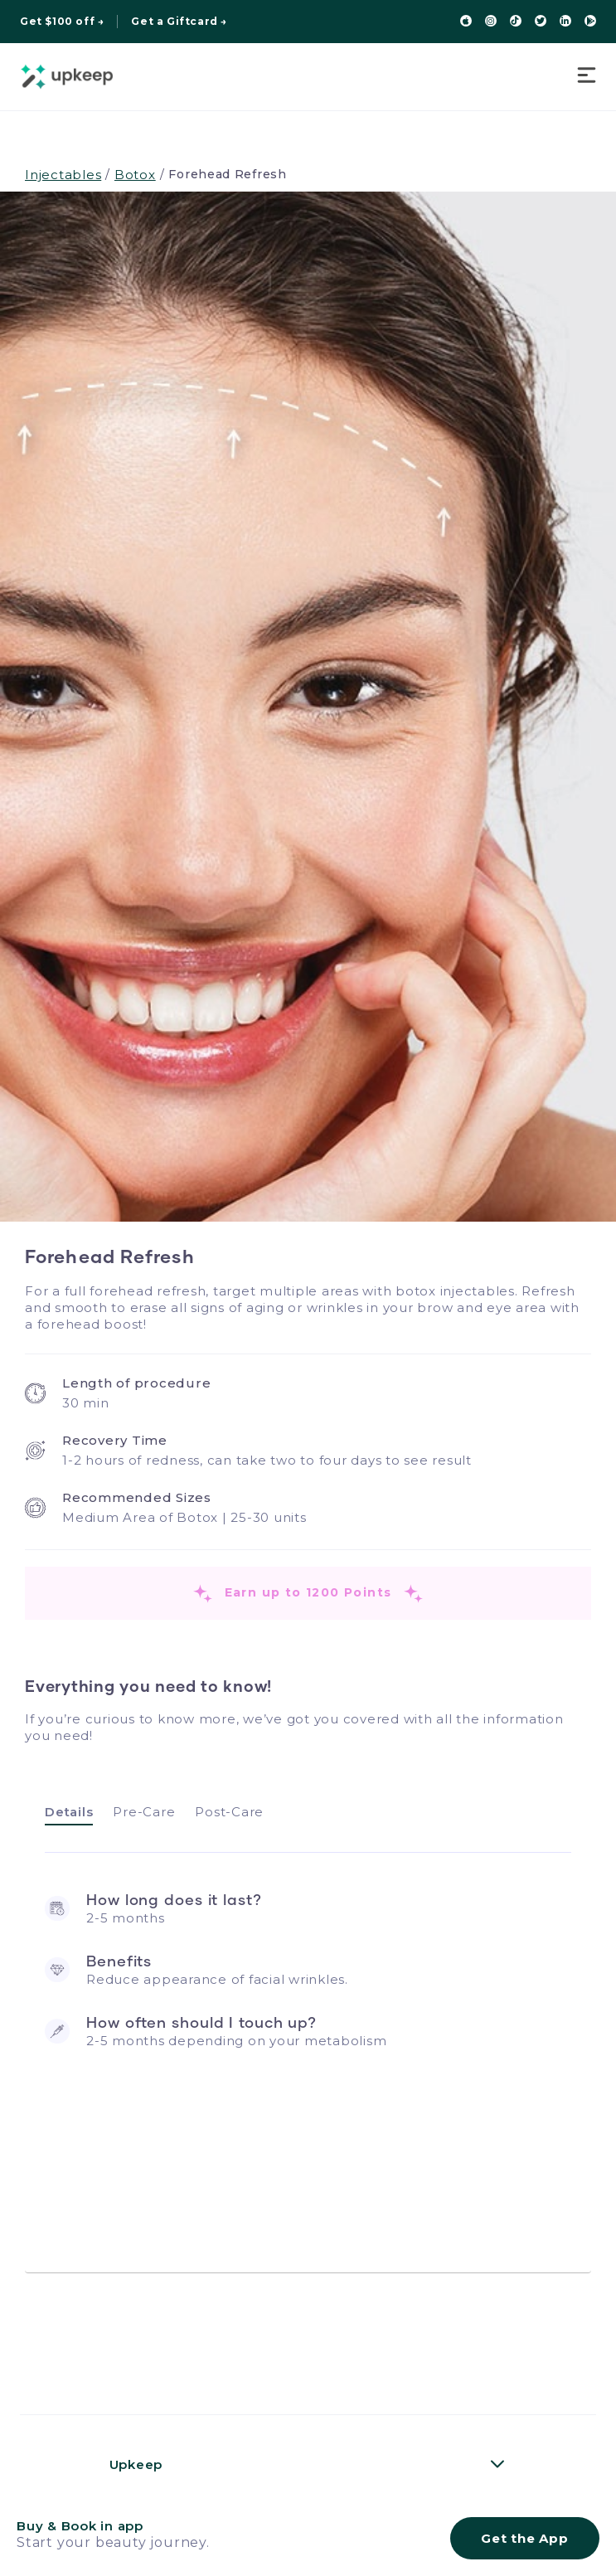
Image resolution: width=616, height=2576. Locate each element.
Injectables (63, 174)
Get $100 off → (62, 21)
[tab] (69, 1813)
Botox (135, 174)
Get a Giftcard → (179, 21)
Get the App (524, 2538)
